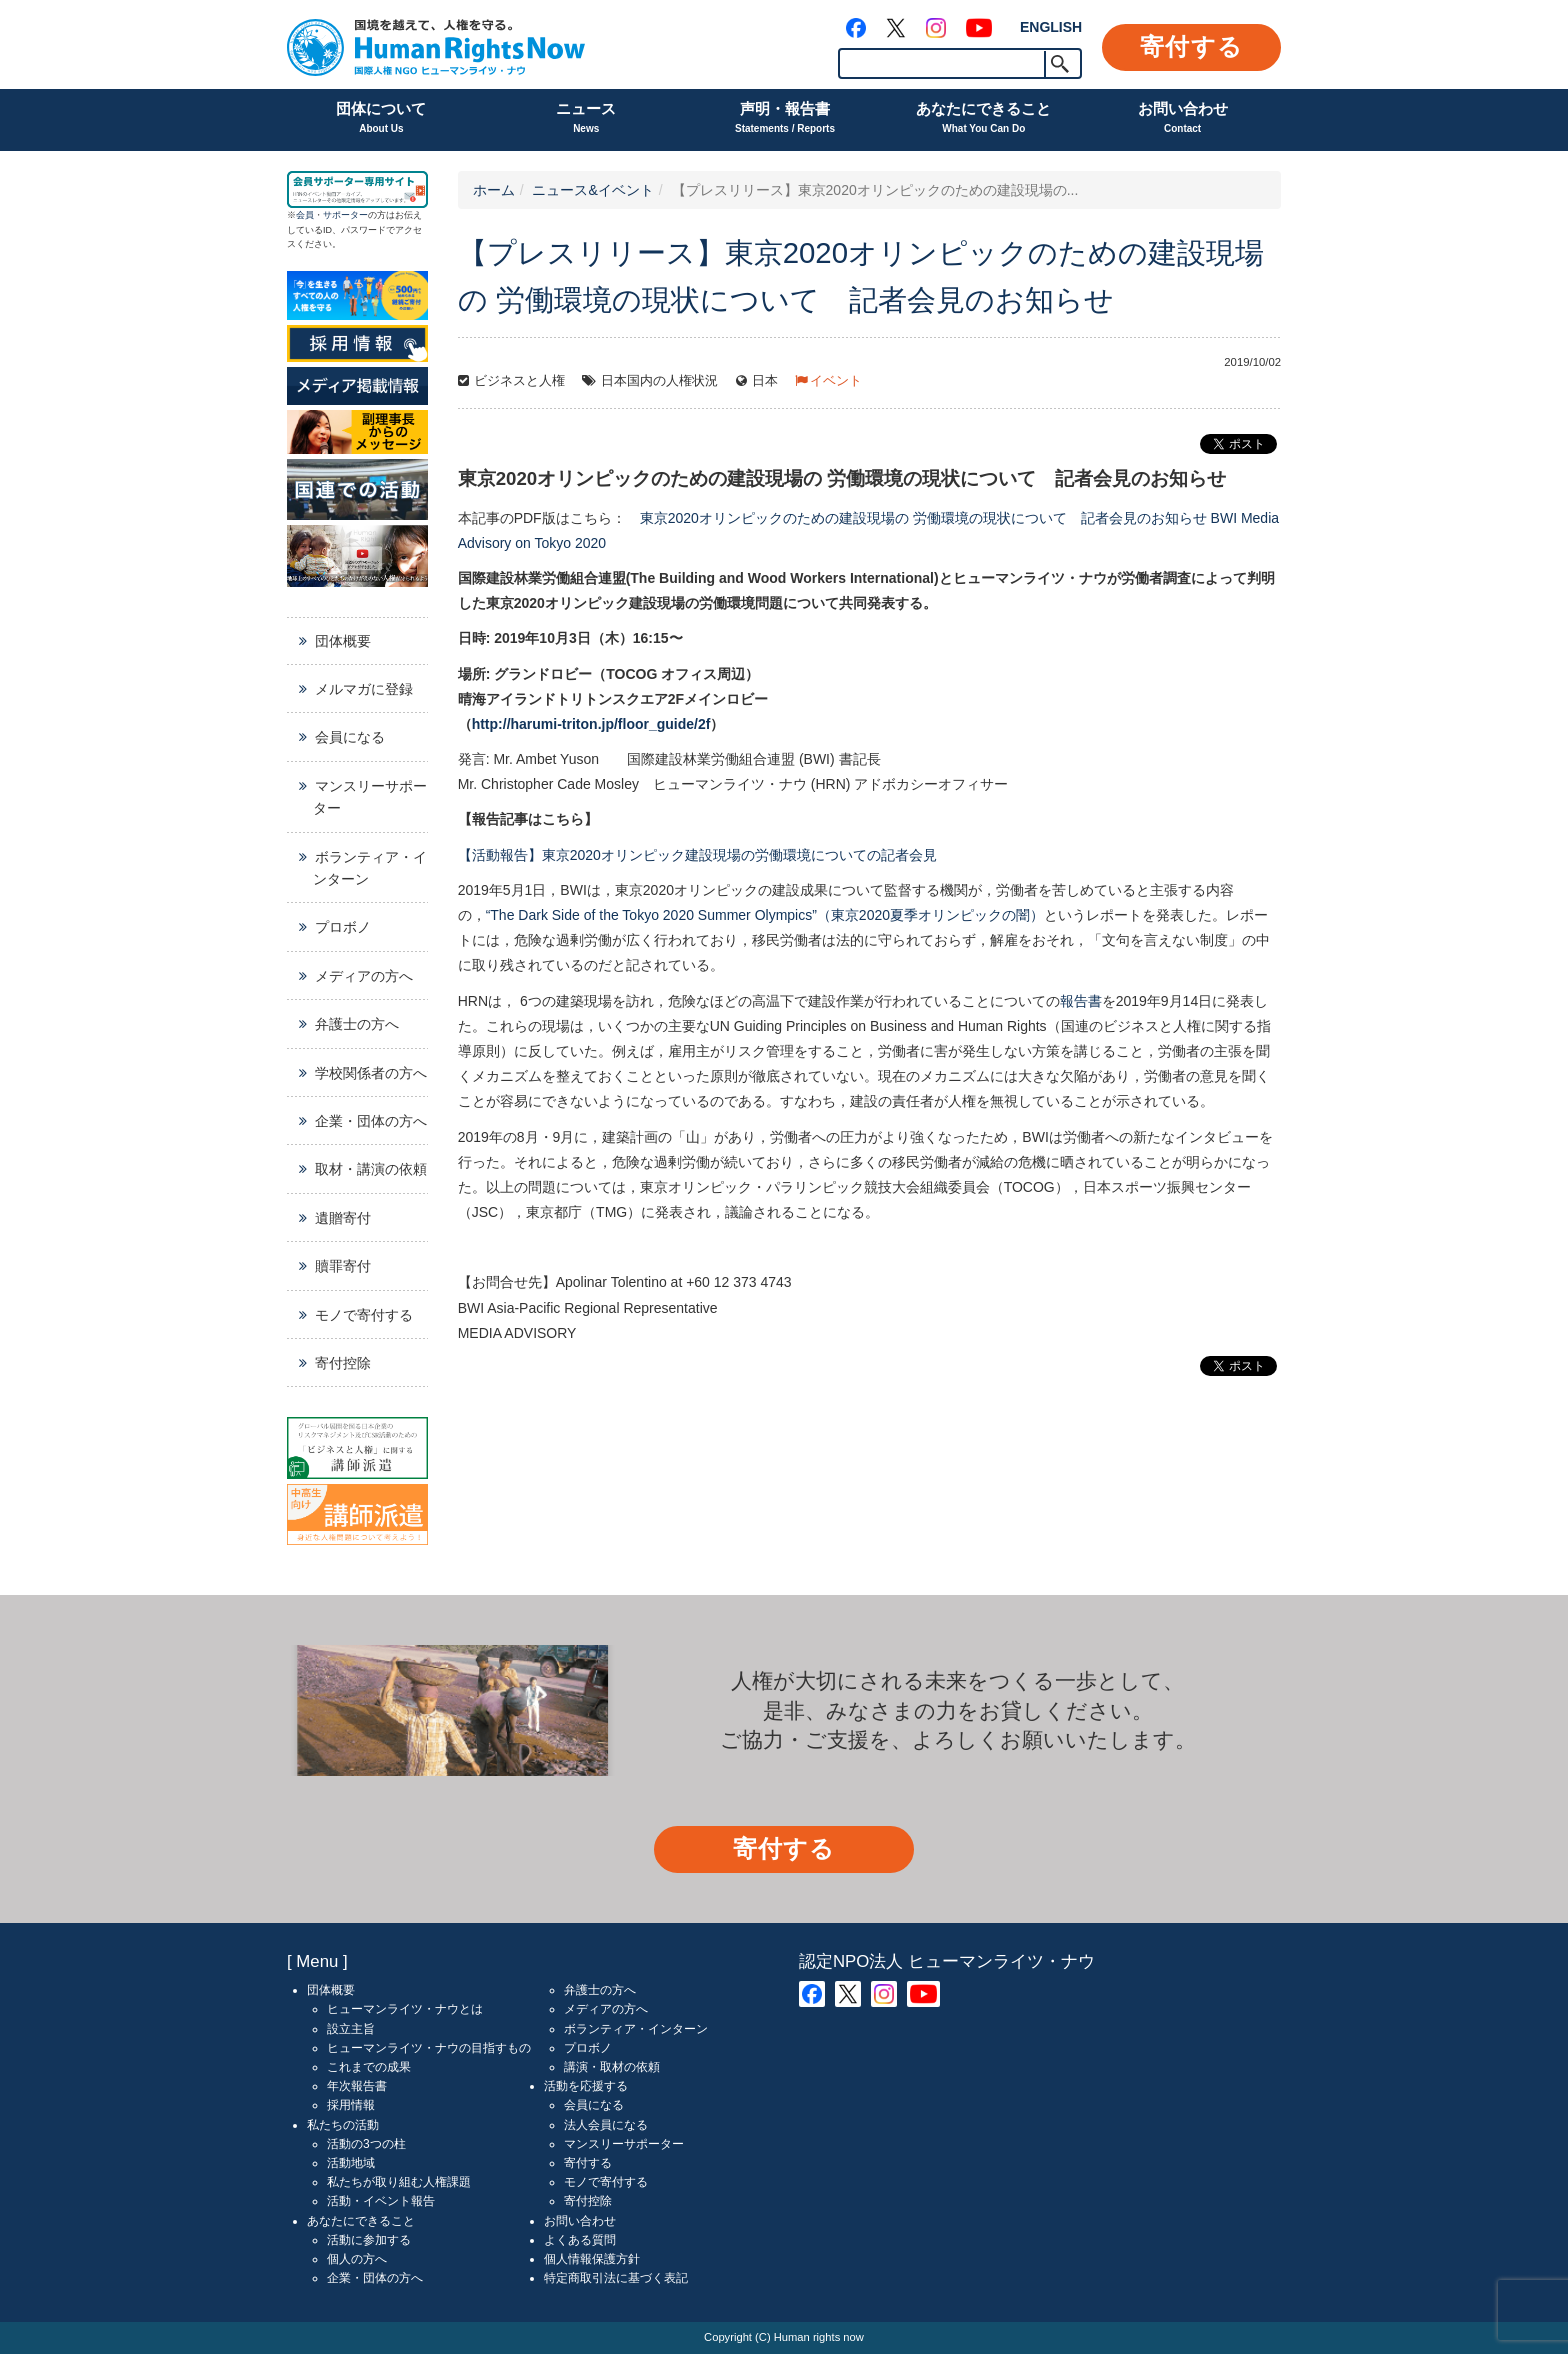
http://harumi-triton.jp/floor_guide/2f (591, 724)
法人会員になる (606, 2125)
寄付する (1191, 46)
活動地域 (351, 2163)
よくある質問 (580, 2240)
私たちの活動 (343, 2125)
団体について (381, 119)
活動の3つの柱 (366, 2144)
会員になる (350, 737)
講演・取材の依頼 (612, 2067)
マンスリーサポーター (370, 797)
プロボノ (343, 927)
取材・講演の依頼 (371, 1169)
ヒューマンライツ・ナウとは (405, 2009)
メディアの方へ (364, 976)
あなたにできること (983, 119)
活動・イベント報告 (381, 2201)
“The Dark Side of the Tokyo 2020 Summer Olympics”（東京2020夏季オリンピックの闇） (765, 915)
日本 (765, 381)
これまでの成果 (369, 2067)
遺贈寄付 (343, 1218)
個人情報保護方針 (592, 2259)
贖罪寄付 (343, 1266)
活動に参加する (369, 2240)
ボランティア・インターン (370, 868)
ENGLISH (1051, 27)
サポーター (345, 215)
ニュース (586, 119)
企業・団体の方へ (371, 1121)
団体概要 (343, 641)
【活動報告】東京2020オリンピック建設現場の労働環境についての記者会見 (697, 855)
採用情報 (351, 2105)
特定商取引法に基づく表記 (616, 2278)
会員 (305, 215)
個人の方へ (357, 2259)
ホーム (494, 190)
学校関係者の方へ (371, 1073)
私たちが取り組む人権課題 (399, 2182)
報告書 (1081, 1001)
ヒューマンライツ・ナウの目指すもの (429, 2048)
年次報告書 (357, 2086)
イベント (836, 381)
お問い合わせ (1183, 119)
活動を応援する (586, 2086)
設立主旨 (351, 2029)
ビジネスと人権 (519, 381)
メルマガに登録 (364, 689)
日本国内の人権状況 (659, 381)
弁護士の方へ (357, 1024)
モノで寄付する (364, 1315)
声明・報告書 (785, 119)
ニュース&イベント (592, 190)
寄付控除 (343, 1363)
